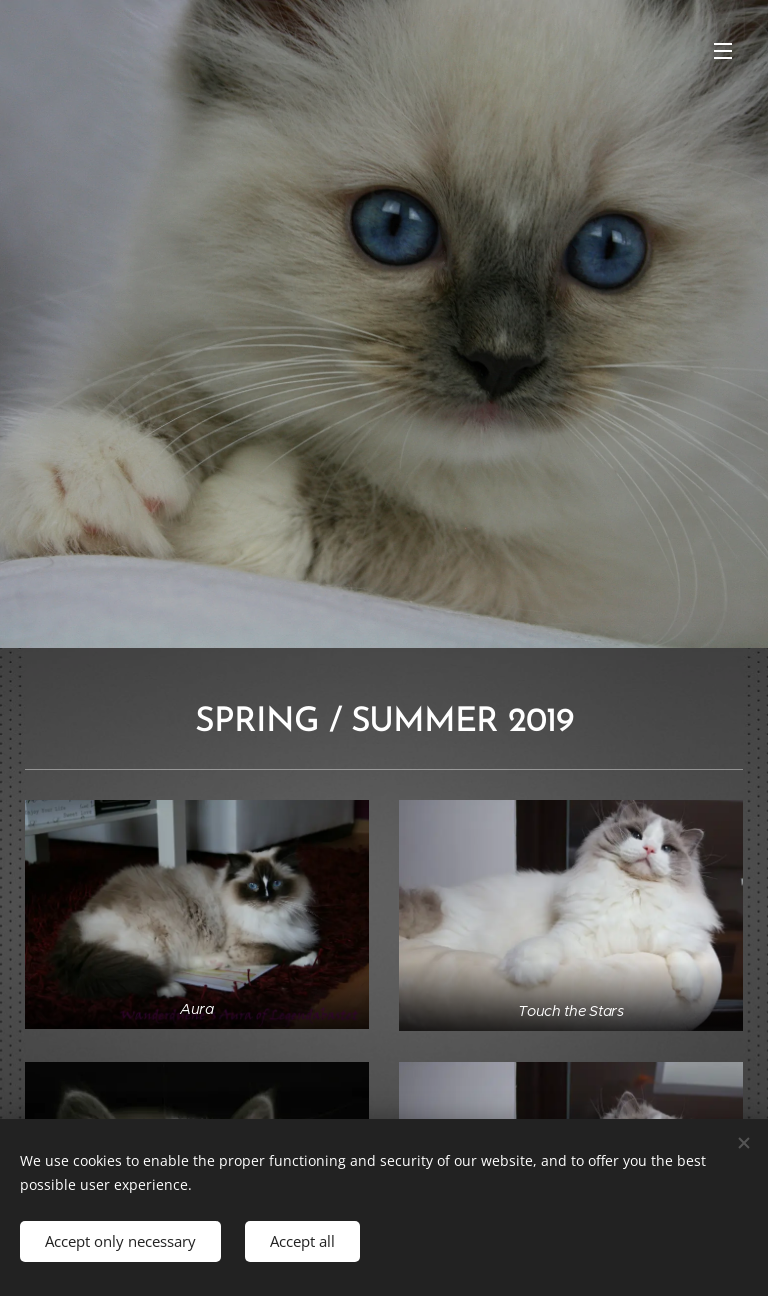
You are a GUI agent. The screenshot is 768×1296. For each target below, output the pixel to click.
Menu (723, 51)
